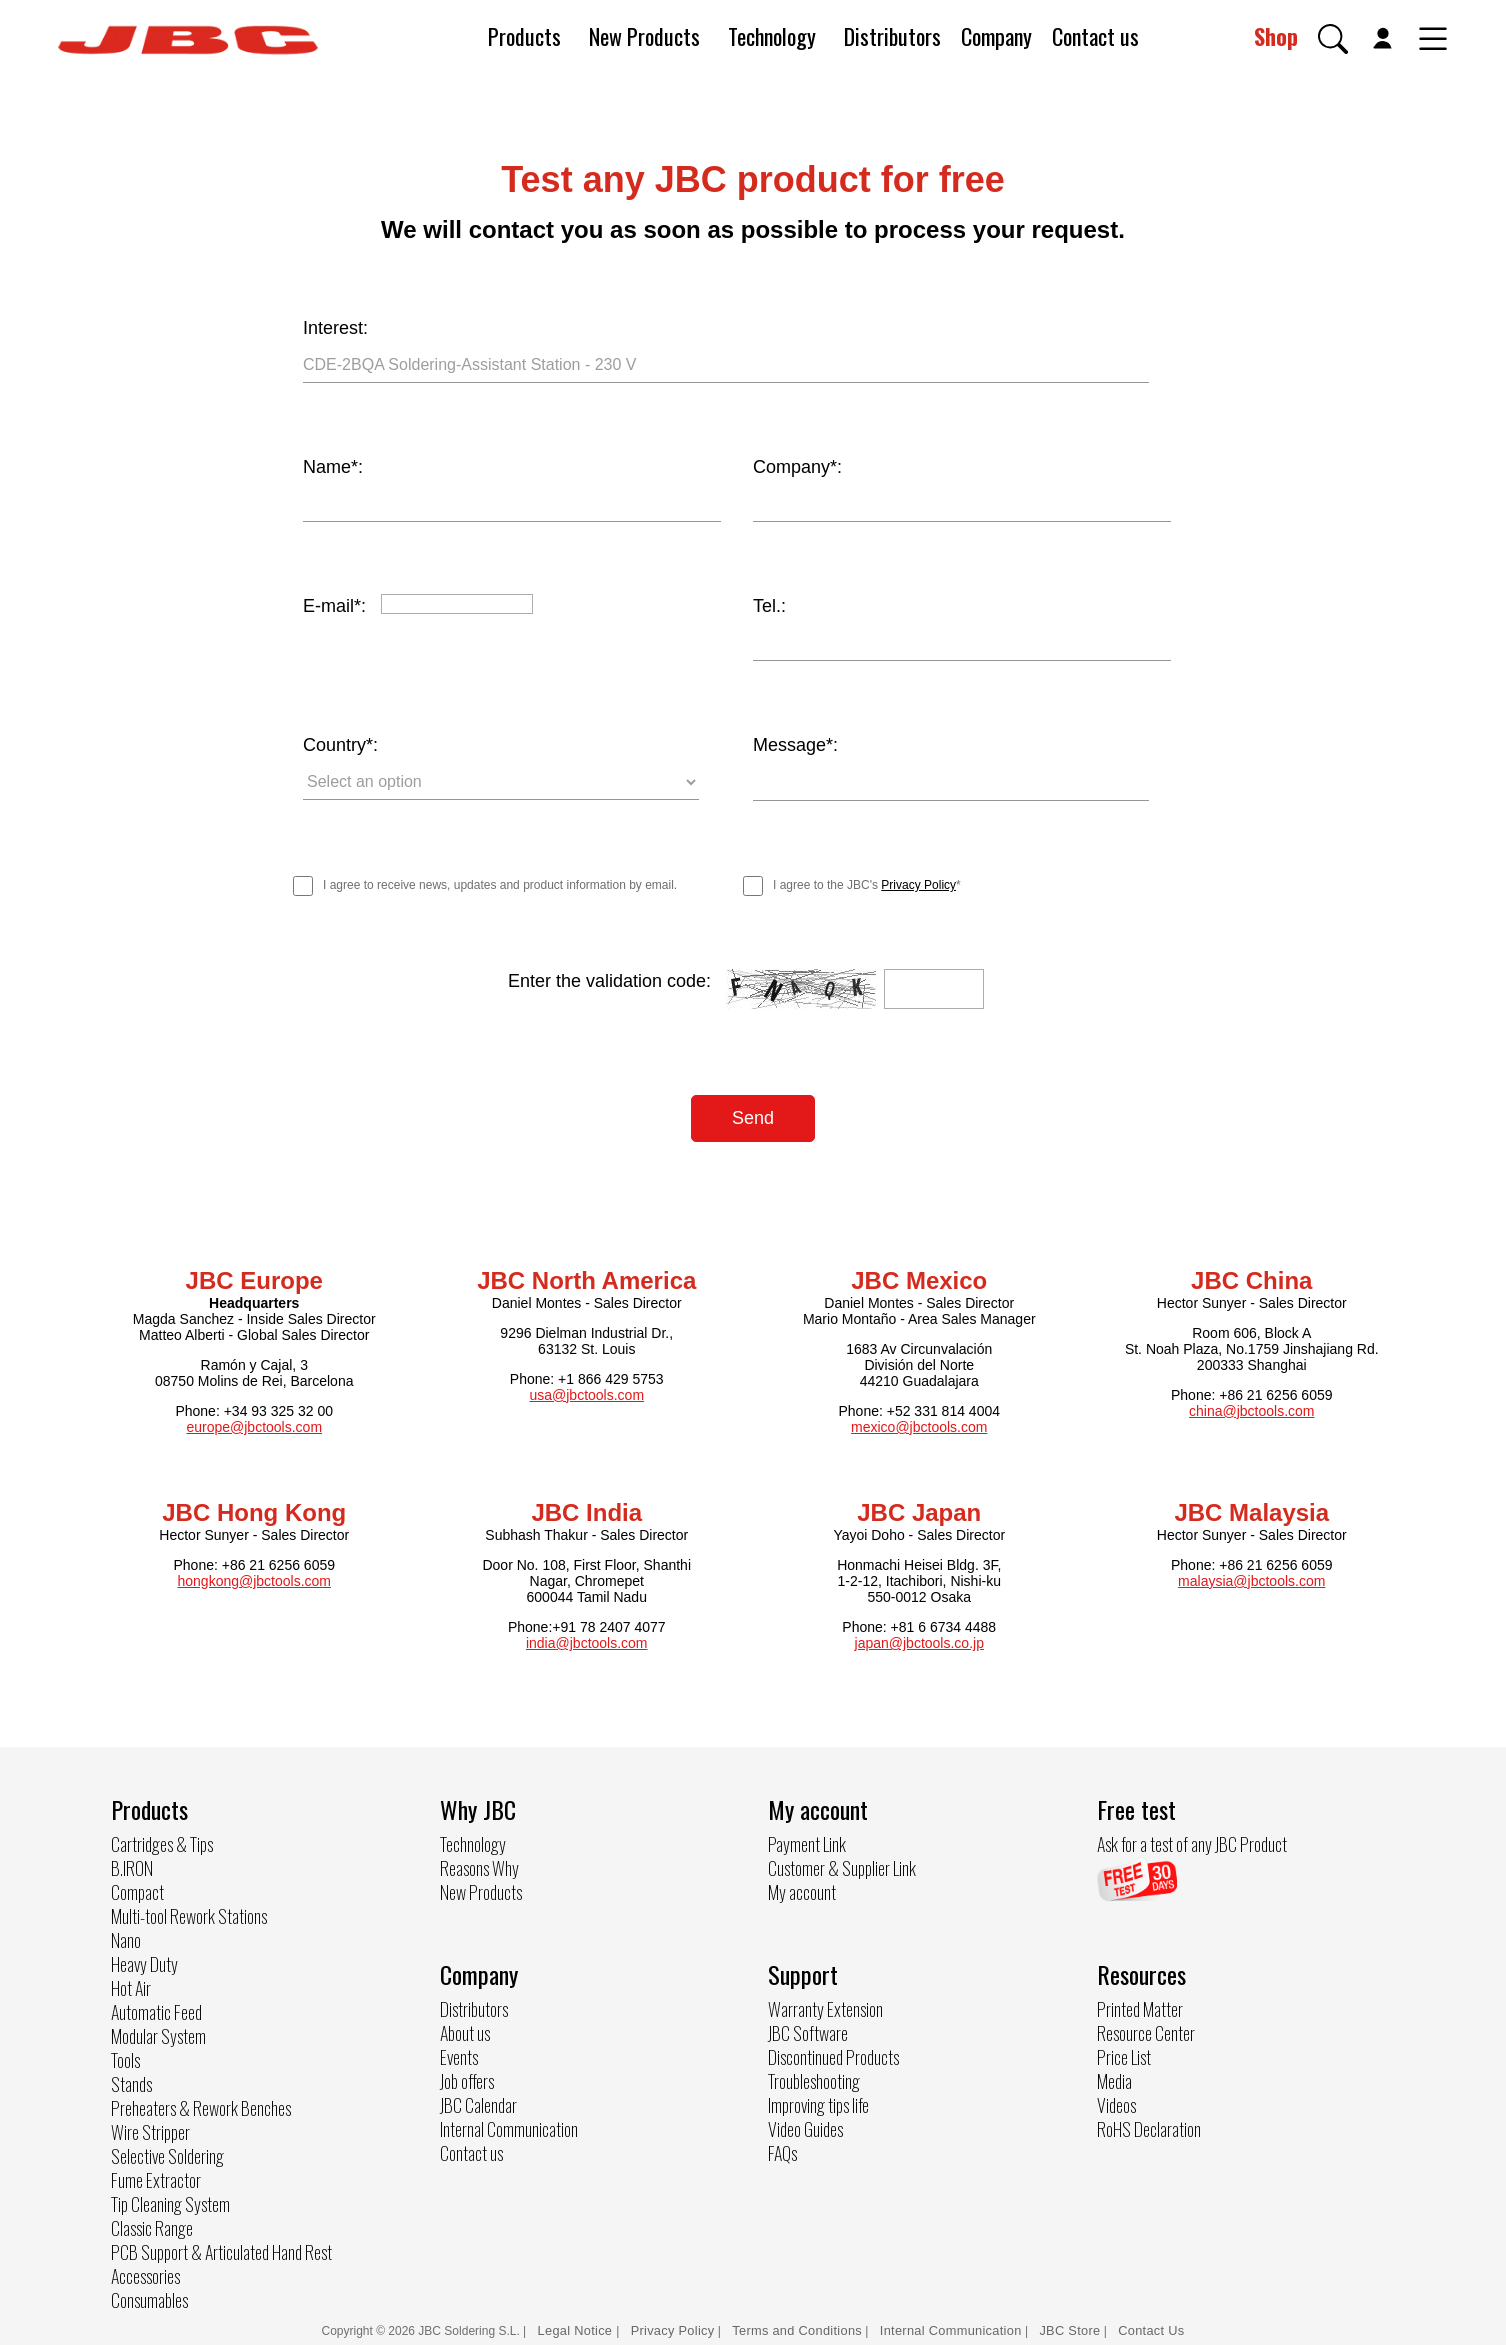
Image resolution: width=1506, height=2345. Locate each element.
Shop (1276, 36)
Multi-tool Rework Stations (189, 1914)
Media (1114, 2080)
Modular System (158, 2034)
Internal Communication (509, 2127)
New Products (644, 36)
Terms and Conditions (797, 2328)
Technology (772, 36)
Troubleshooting (814, 2079)
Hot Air (131, 1986)
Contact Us (1151, 2328)
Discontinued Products (833, 2055)
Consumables (149, 2298)
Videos (1116, 2104)
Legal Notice (577, 2328)
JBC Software (808, 2031)
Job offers (467, 2079)
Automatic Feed (156, 2010)
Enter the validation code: (609, 980)
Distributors (892, 36)
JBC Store (1069, 2328)
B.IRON (132, 1866)
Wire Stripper (150, 2130)
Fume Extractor (156, 2178)
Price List (1124, 2056)
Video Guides (805, 2127)
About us (465, 2031)
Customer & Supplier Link (842, 1866)
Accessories (145, 2274)
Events (459, 2055)
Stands (131, 2082)
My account (802, 1890)
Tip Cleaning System (170, 2202)
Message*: (795, 745)
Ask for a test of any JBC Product (1192, 1842)
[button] (1333, 39)
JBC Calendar (478, 2103)
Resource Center (1146, 2032)
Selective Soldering (167, 2154)
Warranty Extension (825, 2007)
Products (524, 36)
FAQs (782, 2151)
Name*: (333, 467)
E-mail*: (334, 606)
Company (996, 36)
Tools (125, 2058)
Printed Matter (1140, 2008)
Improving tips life (818, 2103)
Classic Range (152, 2226)
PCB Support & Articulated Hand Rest (221, 2250)
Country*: (340, 745)
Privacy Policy (918, 884)
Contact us (1095, 36)
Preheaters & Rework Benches (201, 2106)
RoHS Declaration (1149, 2128)
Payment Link (807, 1842)
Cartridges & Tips (162, 1842)
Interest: (335, 328)
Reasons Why (479, 1866)
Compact (137, 1890)
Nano (126, 1938)
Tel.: (769, 606)
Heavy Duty (144, 1962)
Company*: (797, 467)
